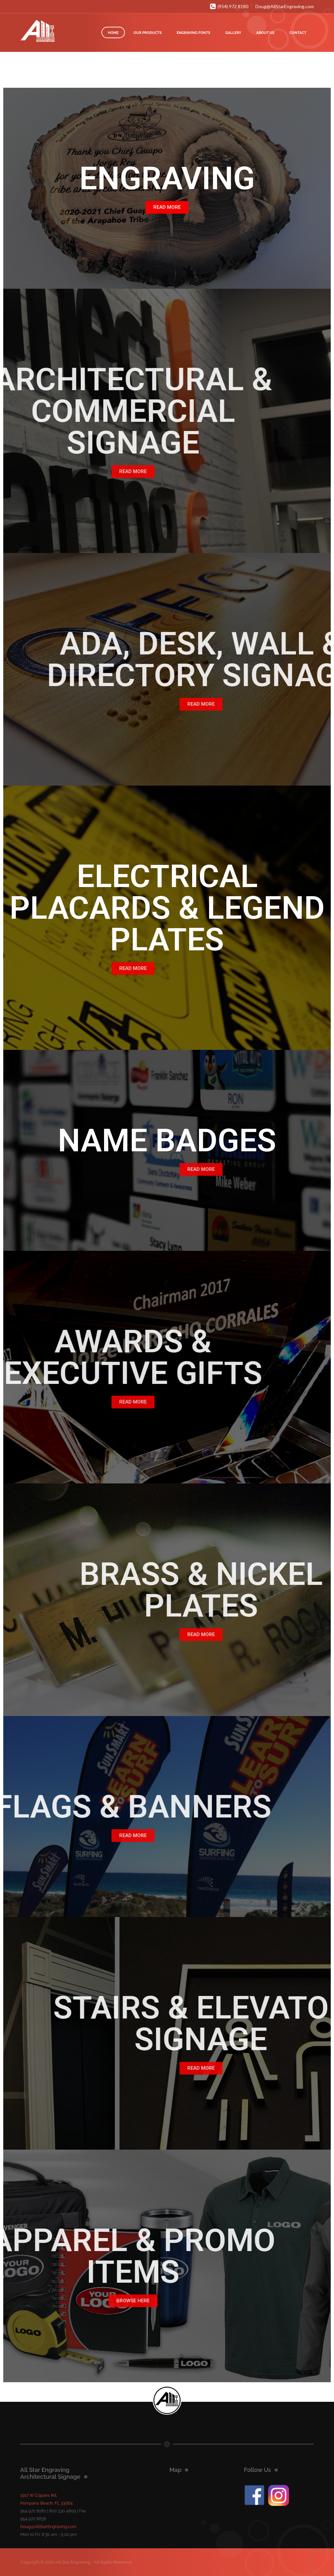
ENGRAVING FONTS (193, 33)
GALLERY (233, 33)
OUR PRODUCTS (147, 33)
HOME (113, 33)
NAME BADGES (167, 1140)
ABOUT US (265, 33)
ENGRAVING (167, 178)
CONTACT (297, 33)
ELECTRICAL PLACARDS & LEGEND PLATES (167, 908)
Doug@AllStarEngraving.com (284, 6)
